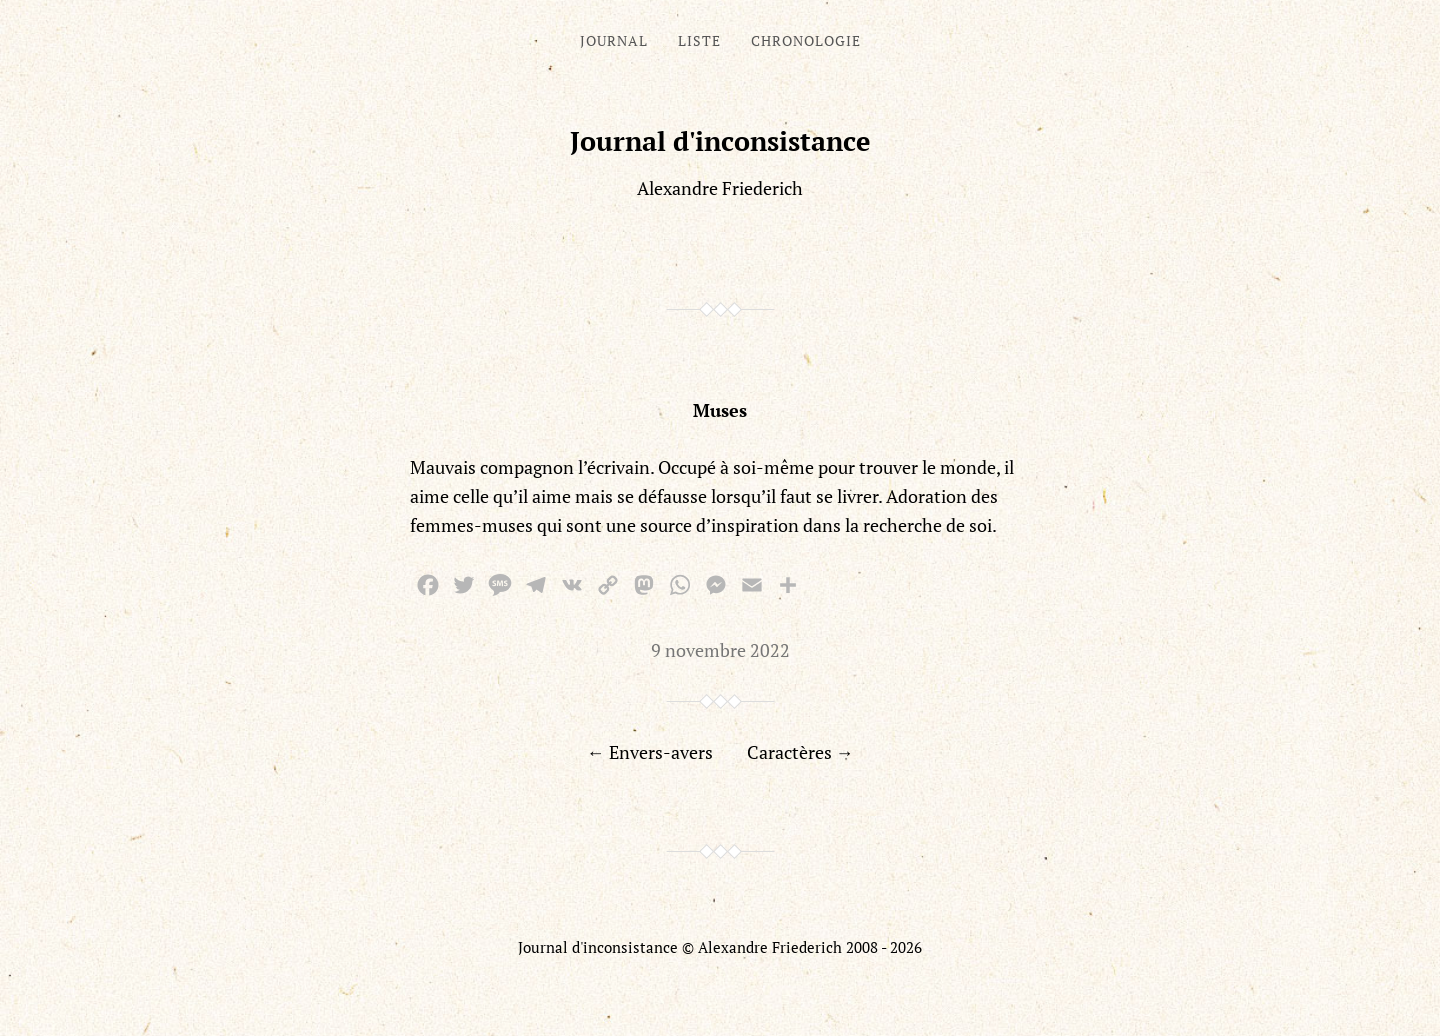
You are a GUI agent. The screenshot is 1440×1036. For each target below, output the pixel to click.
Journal (614, 40)
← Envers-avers (650, 752)
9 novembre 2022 (720, 650)
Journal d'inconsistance (720, 141)
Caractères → (800, 752)
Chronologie (806, 40)
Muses (720, 410)
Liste (699, 40)
